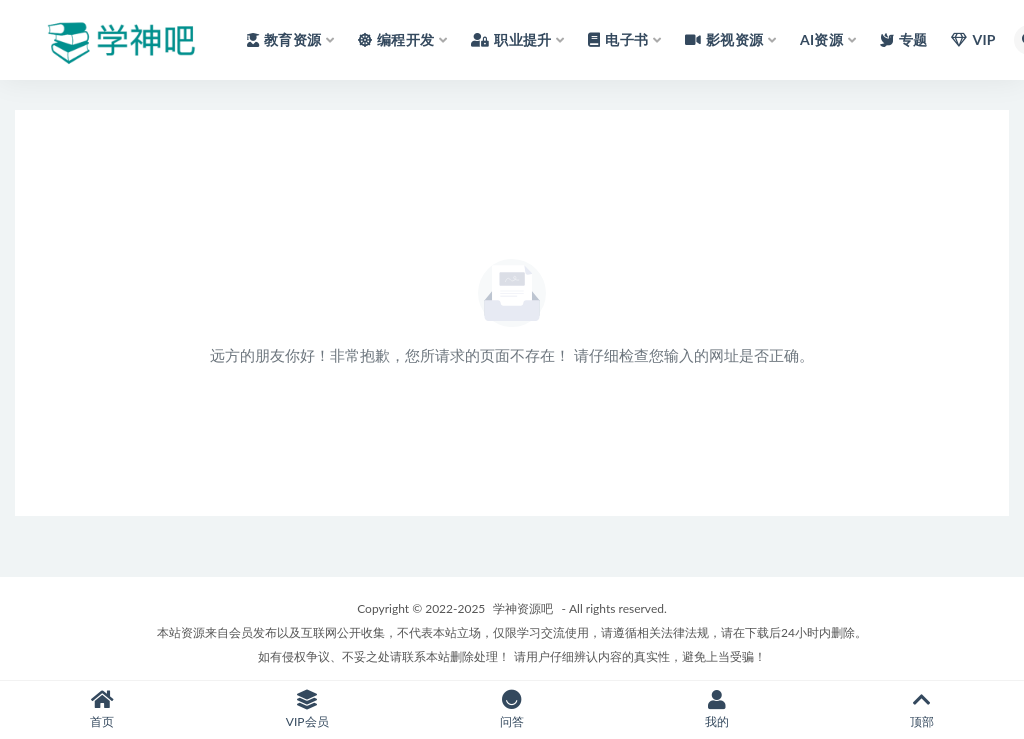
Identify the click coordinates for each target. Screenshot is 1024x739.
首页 (102, 709)
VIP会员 (307, 709)
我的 (716, 709)
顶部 (921, 709)
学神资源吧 (523, 608)
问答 (512, 709)
